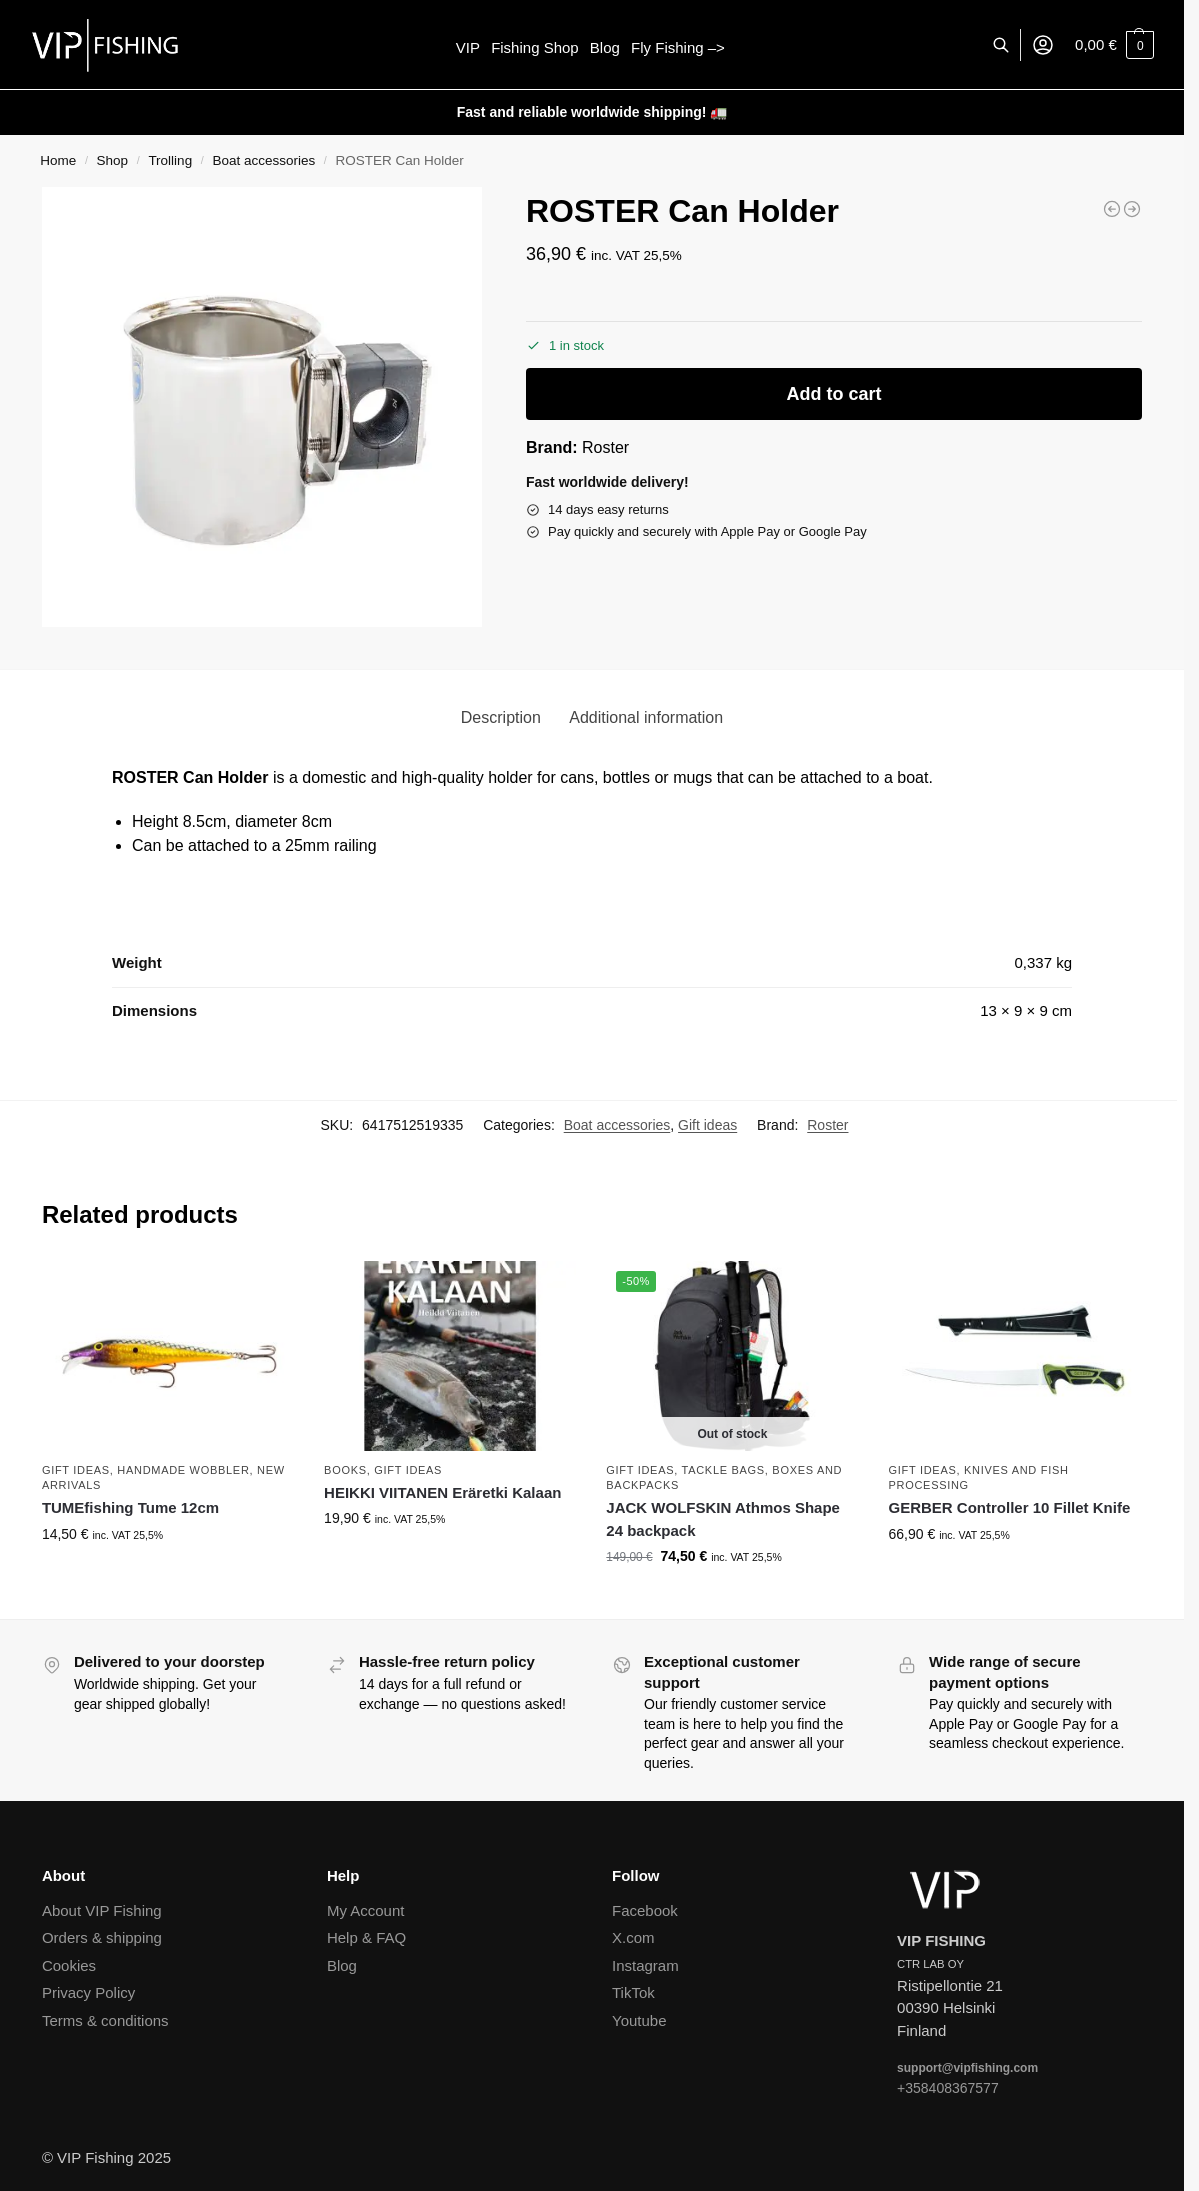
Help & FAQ (366, 1937)
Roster (605, 447)
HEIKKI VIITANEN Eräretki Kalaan (442, 1492)
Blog (342, 1965)
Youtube (639, 2020)
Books (345, 1470)
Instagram (645, 1965)
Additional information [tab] (646, 717)
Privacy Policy (88, 1992)
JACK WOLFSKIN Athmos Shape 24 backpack (723, 1519)
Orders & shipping (102, 1937)
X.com (633, 1937)
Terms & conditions (105, 2020)
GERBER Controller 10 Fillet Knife (1010, 1507)
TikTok (633, 1992)
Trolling (170, 160)
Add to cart (834, 394)
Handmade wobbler (183, 1470)
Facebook (645, 1910)
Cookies (69, 1965)
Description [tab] (501, 717)
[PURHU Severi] (1132, 209)
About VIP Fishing (102, 1910)
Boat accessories (263, 160)
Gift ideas (707, 1125)
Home (58, 160)
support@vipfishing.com (967, 2068)
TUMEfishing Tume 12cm (130, 1507)
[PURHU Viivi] (1112, 209)
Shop (113, 160)
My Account (366, 1910)
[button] (1114, 45)
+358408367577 (948, 2088)
